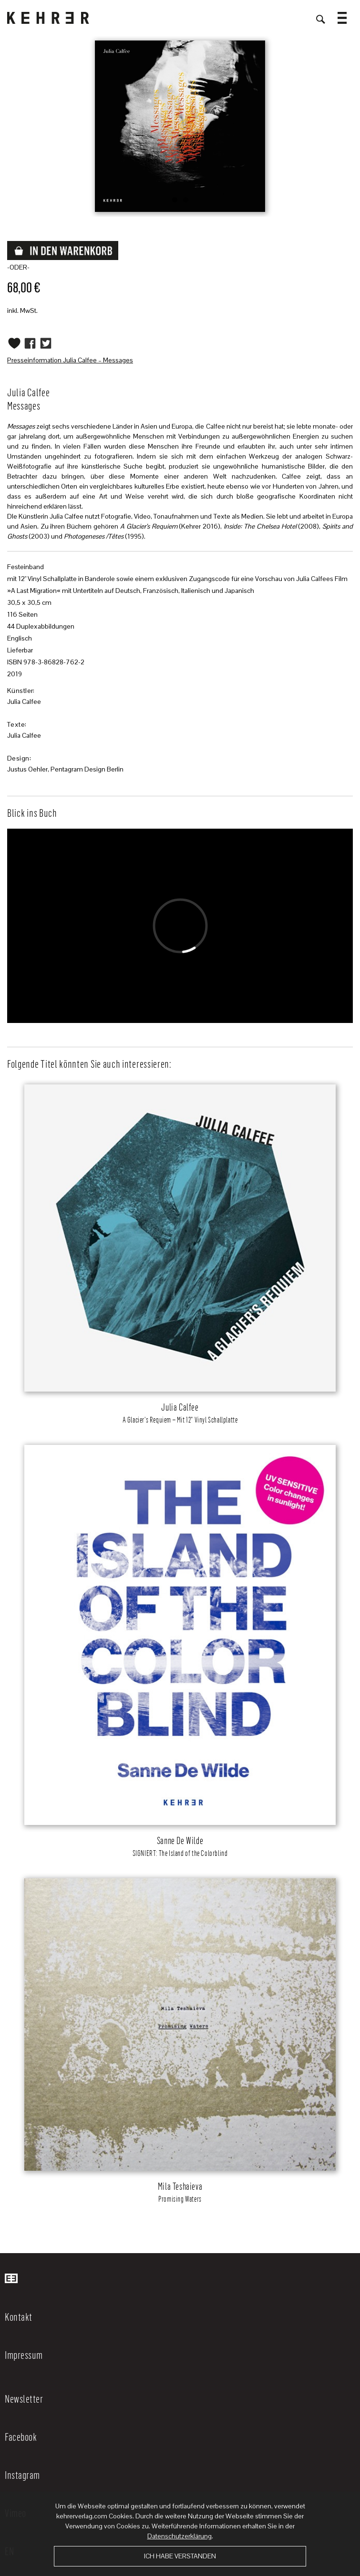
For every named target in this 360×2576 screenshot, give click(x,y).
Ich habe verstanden (180, 2556)
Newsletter (24, 2398)
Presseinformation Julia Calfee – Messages (70, 360)
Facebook (21, 2436)
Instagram (22, 2474)
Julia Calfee (24, 701)
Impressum (24, 2354)
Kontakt (18, 2316)
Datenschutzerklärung (179, 2536)
